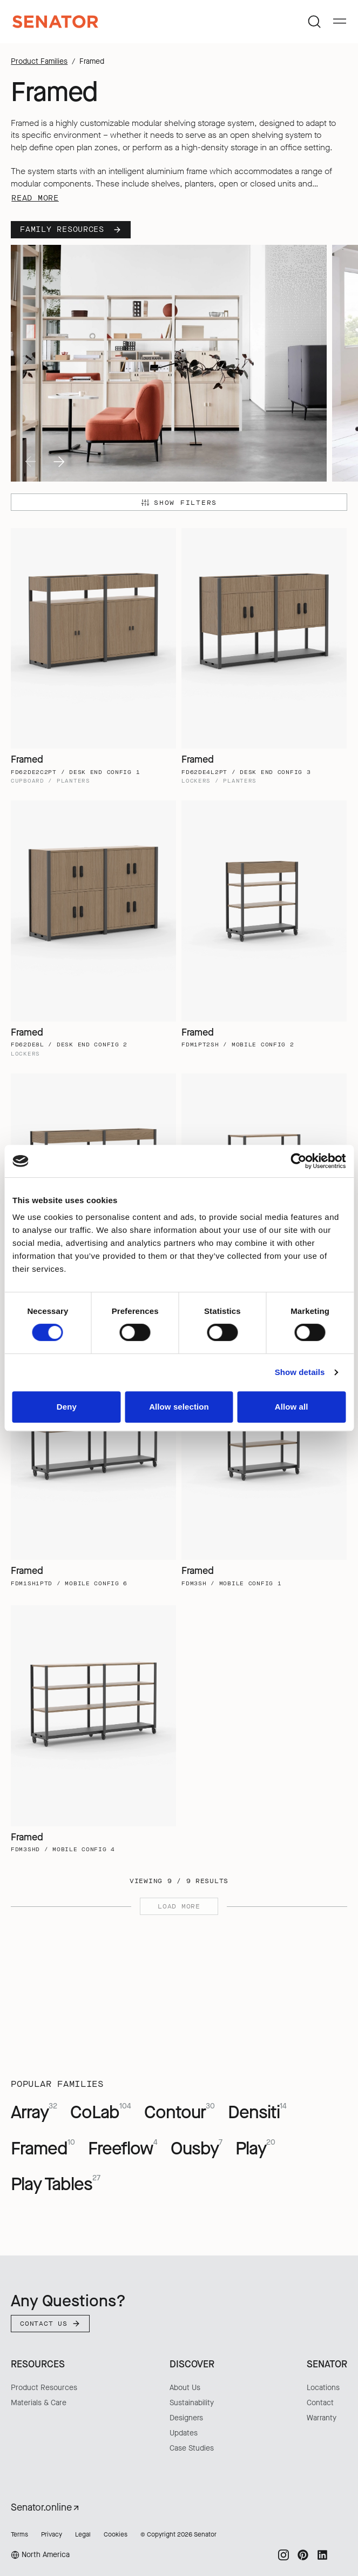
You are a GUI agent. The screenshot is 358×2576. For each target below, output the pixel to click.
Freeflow (123, 2148)
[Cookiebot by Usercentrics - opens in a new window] (298, 1161)
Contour (179, 2112)
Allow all (291, 1406)
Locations (323, 2388)
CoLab (100, 2112)
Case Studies (192, 2448)
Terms (19, 2534)
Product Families (39, 61)
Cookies (115, 2534)
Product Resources (44, 2388)
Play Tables (55, 2184)
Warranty (321, 2418)
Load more (179, 1906)
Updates (184, 2433)
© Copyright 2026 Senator (178, 2534)
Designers (186, 2418)
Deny (67, 1406)
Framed (43, 2148)
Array (34, 2112)
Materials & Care (38, 2403)
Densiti (257, 2112)
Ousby (196, 2148)
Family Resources (70, 229)
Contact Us (50, 2323)
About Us (185, 2388)
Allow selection (179, 1406)
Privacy (51, 2534)
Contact (320, 2403)
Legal (83, 2534)
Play (255, 2148)
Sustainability (192, 2403)
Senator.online (45, 2507)
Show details (300, 1372)
